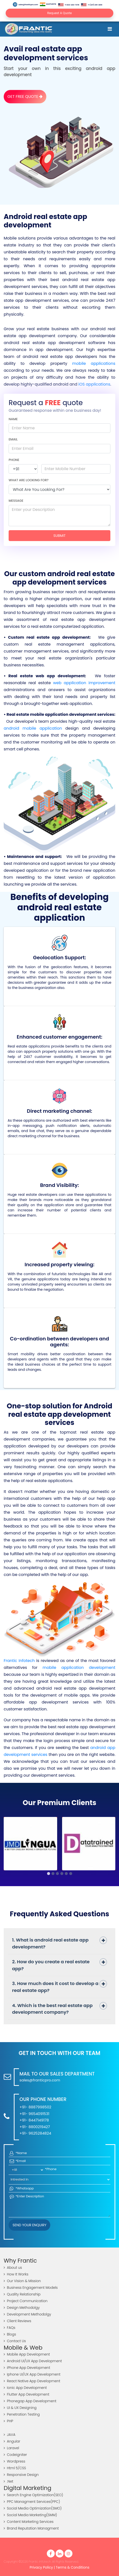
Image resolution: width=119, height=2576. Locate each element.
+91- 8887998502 (35, 2107)
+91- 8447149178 (34, 2120)
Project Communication (26, 2300)
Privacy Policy (41, 2567)
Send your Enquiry (29, 2225)
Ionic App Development (25, 2387)
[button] (48, 1873)
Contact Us (15, 2340)
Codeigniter (15, 2454)
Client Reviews (17, 2320)
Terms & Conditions (72, 2567)
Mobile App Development (27, 2354)
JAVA (9, 2434)
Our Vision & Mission (22, 2280)
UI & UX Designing (20, 2407)
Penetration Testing (22, 2414)
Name (13, 419)
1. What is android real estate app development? (50, 1943)
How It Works (16, 2274)
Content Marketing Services (28, 2521)
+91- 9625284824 (35, 2133)
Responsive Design (21, 2474)
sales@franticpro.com (25, 4)
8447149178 (48, 4)
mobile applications (93, 363)
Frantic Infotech (19, 1660)
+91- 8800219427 (34, 2126)
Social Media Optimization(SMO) (33, 2508)
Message (16, 500)
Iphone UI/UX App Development (32, 2374)
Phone (14, 460)
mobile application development (79, 1667)
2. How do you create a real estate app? (51, 1965)
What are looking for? (29, 480)
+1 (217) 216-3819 (91, 5)
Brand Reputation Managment (31, 2528)
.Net (8, 2481)
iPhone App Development (27, 2367)
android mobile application (33, 728)
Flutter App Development (26, 2394)
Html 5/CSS (15, 2468)
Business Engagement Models (31, 2287)
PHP (8, 2421)
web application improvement (84, 683)
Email (13, 439)
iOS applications (94, 384)
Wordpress (14, 2461)
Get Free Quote (25, 96)
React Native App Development (32, 2381)
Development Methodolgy (27, 2314)
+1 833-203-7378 (68, 5)
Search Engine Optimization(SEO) (33, 2494)
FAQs (9, 2327)
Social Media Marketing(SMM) (30, 2514)
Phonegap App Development (30, 2401)
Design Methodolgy (22, 2307)
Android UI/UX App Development (33, 2360)
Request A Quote (59, 13)
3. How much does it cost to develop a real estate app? (55, 1986)
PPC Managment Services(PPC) (32, 2501)
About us (13, 2267)
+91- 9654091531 (34, 2113)
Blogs (10, 2334)
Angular (12, 2441)
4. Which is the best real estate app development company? (52, 2008)
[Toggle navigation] (109, 29)
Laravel (11, 2447)
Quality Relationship (22, 2294)
